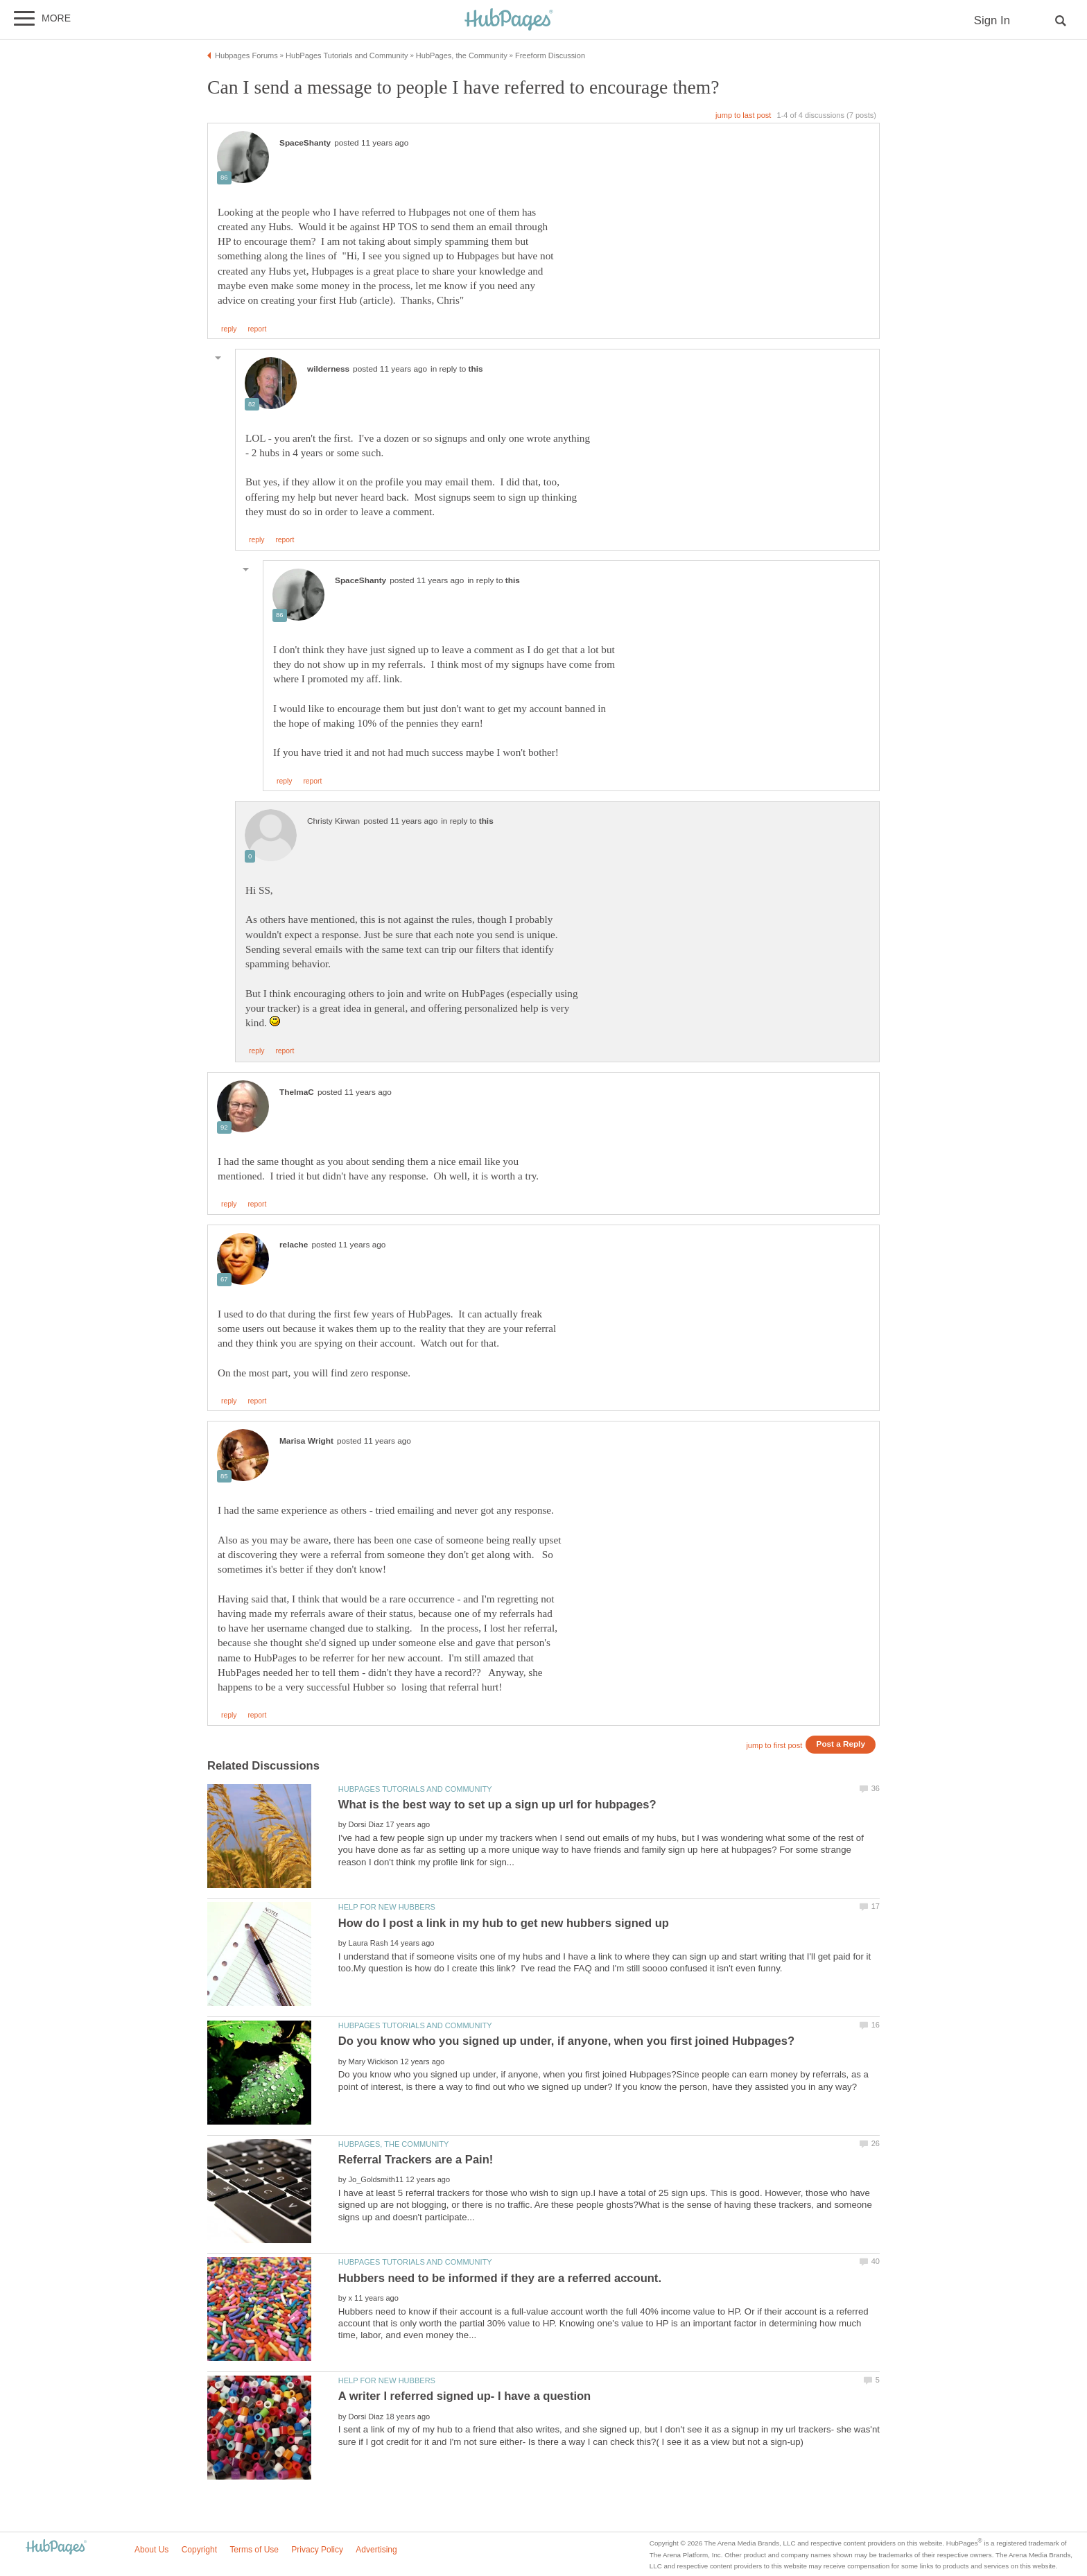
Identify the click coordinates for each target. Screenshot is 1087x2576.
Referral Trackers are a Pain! (416, 2159)
